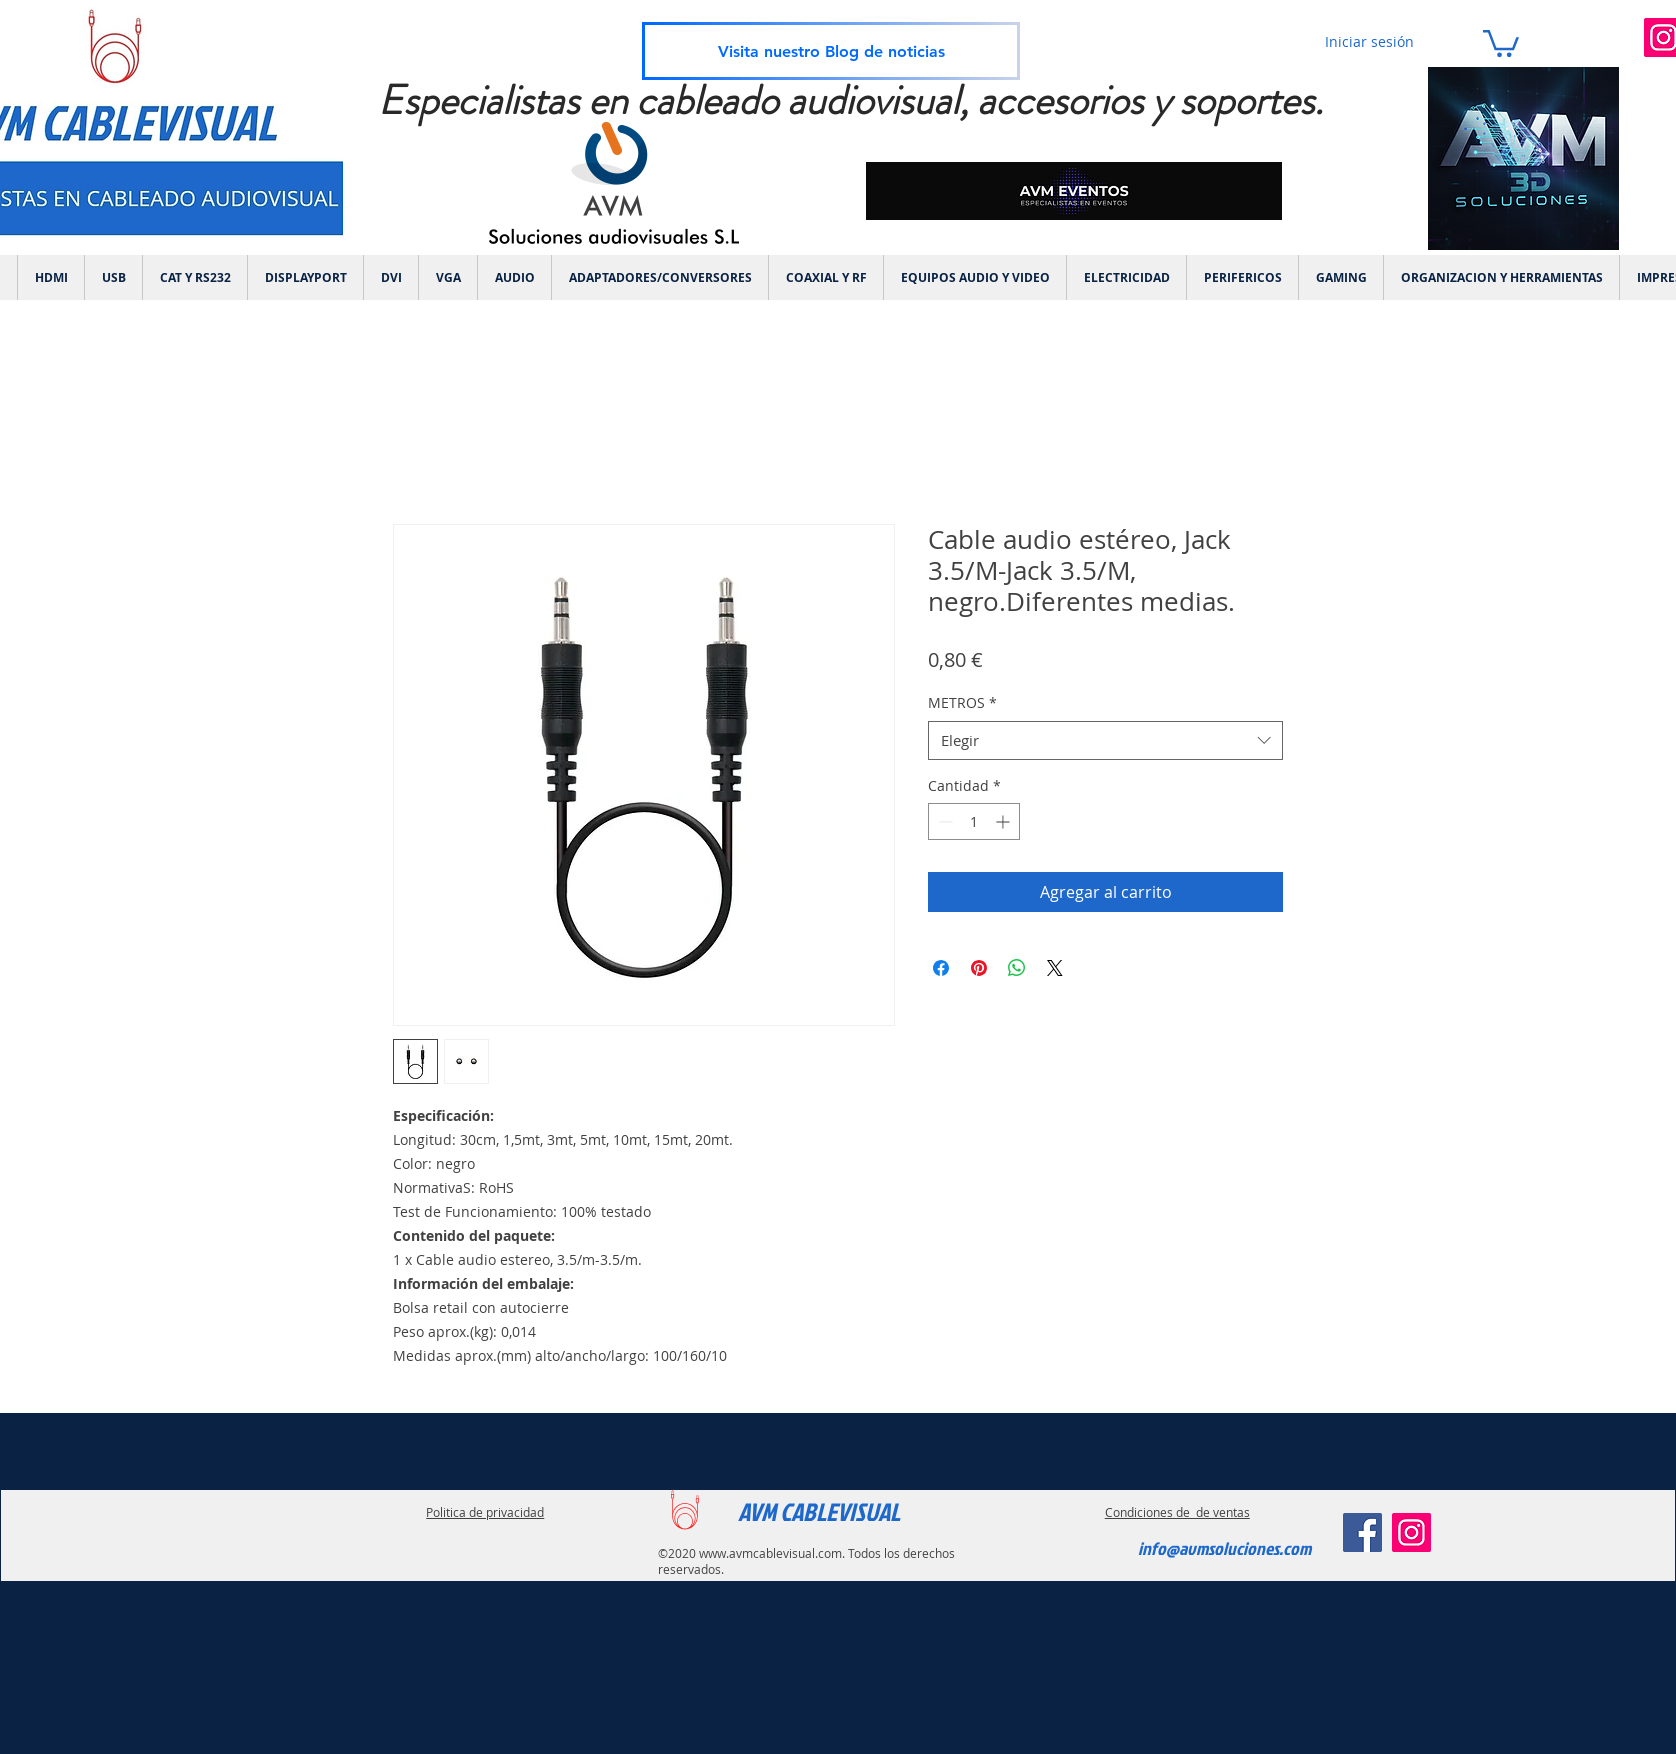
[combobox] (1105, 740)
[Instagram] (1411, 1532)
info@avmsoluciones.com (1224, 1548)
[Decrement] (943, 821)
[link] (1501, 42)
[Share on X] (1055, 968)
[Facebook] (1362, 1532)
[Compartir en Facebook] (941, 968)
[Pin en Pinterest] (979, 968)
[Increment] (1004, 821)
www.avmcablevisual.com (770, 1553)
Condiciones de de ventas (1177, 1512)
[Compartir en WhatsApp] (1017, 968)
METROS (962, 702)
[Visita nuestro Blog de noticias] (831, 51)
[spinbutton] (974, 821)
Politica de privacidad (485, 1512)
